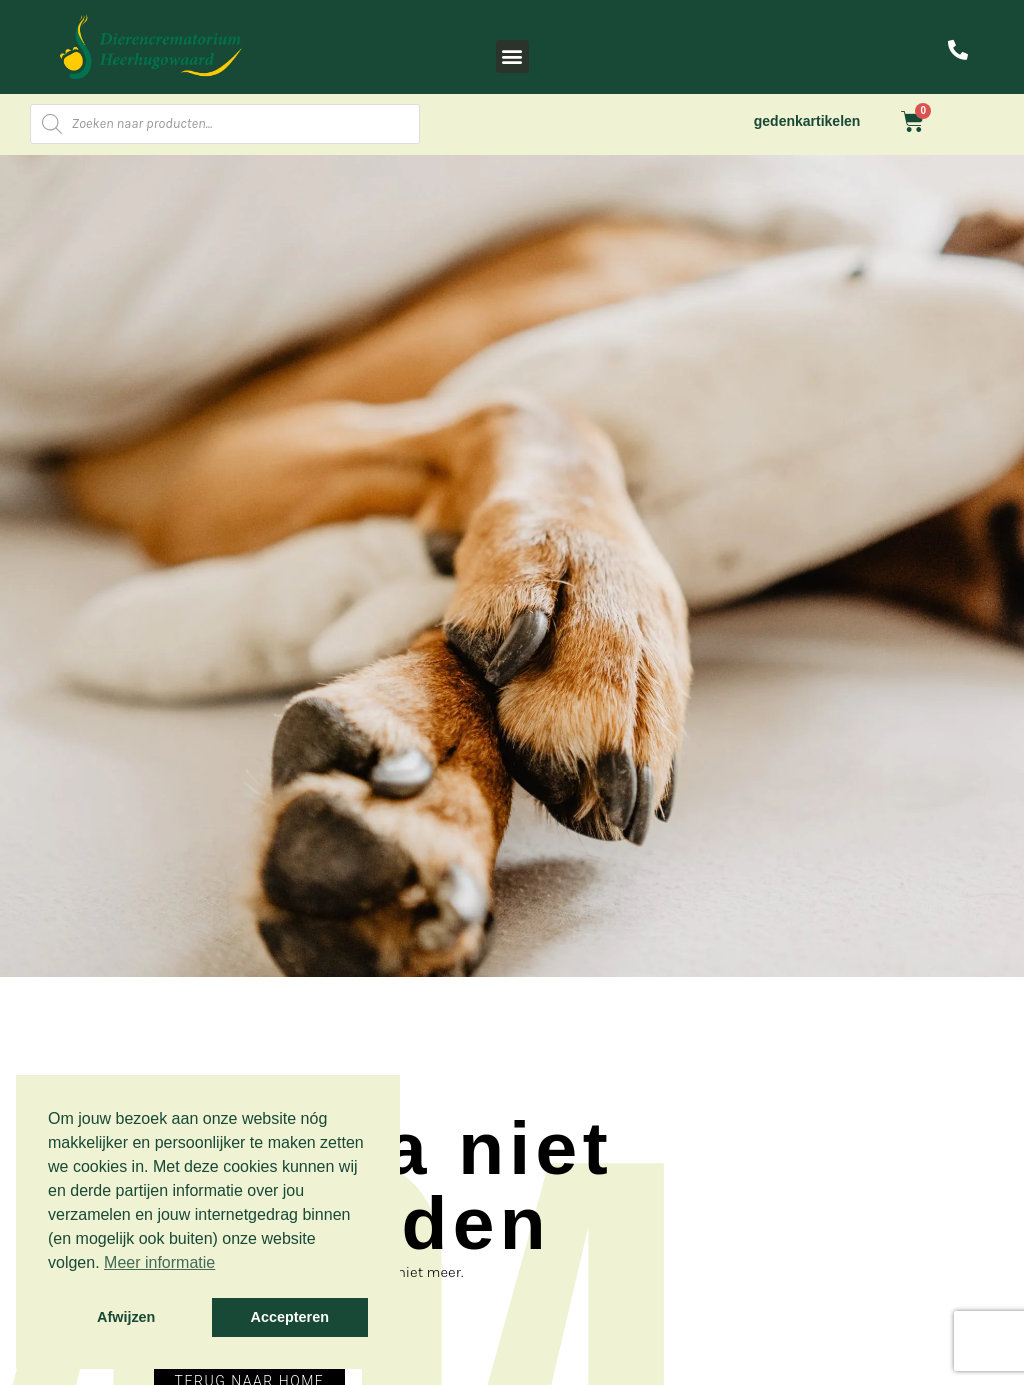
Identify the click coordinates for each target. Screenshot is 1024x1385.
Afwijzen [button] (126, 1317)
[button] (512, 56)
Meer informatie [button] (159, 1262)
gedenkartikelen (807, 121)
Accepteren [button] (290, 1317)
